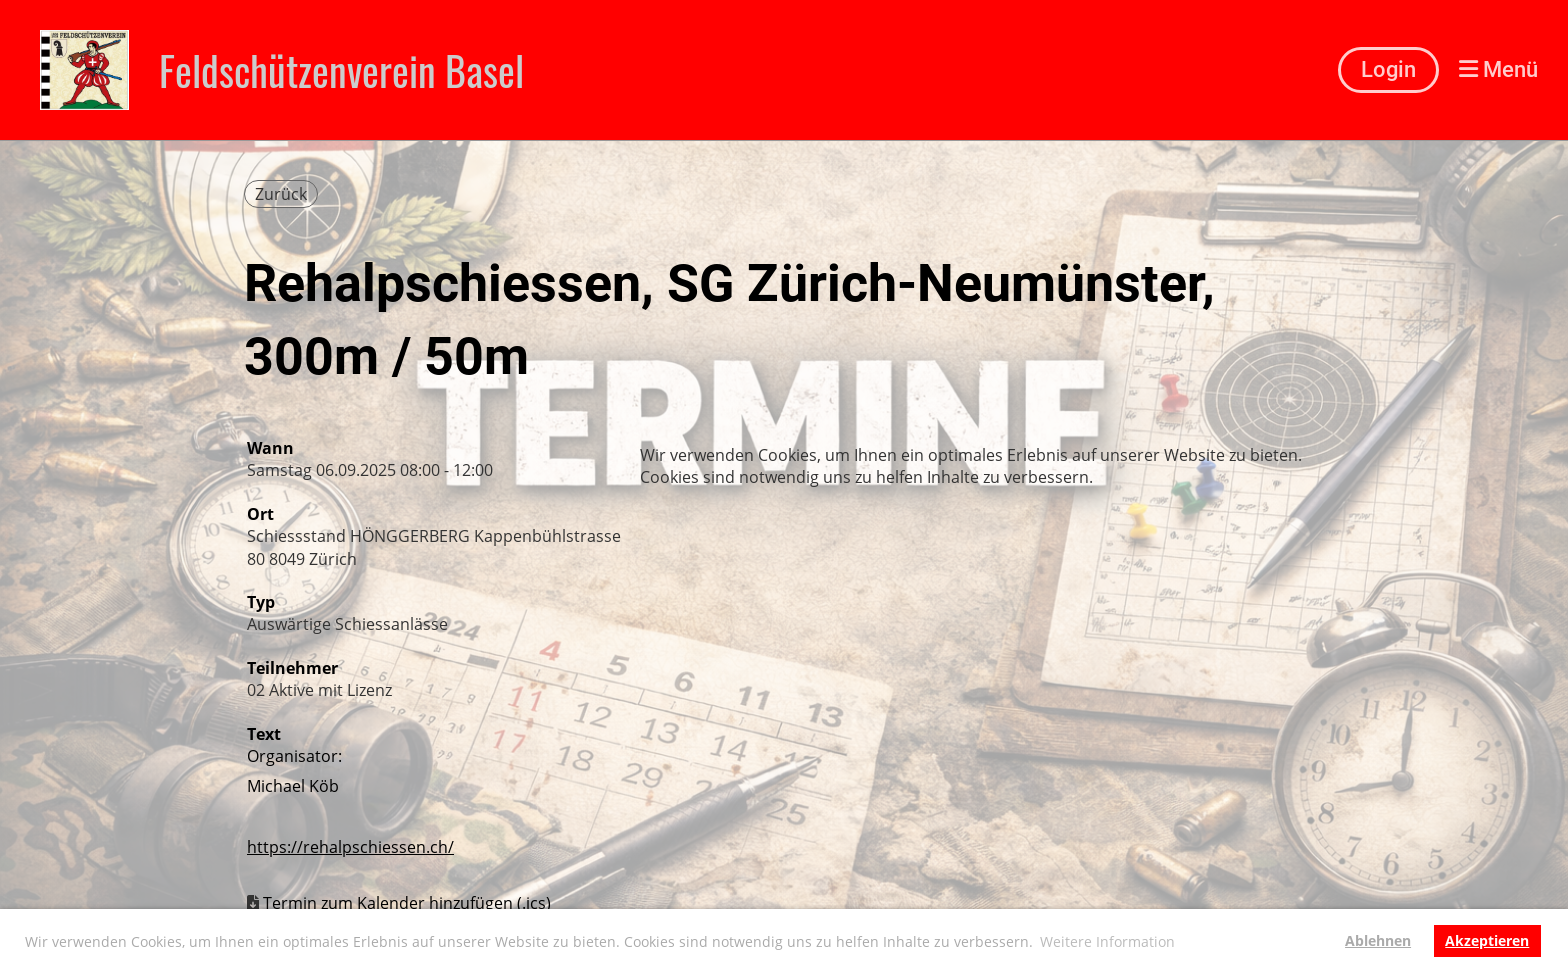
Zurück (281, 194)
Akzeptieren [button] (1487, 940)
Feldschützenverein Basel (341, 70)
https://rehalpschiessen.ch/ (350, 847)
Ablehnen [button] (1378, 940)
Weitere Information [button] (1107, 941)
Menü (1498, 69)
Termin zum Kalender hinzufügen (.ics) (407, 903)
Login (1388, 69)
